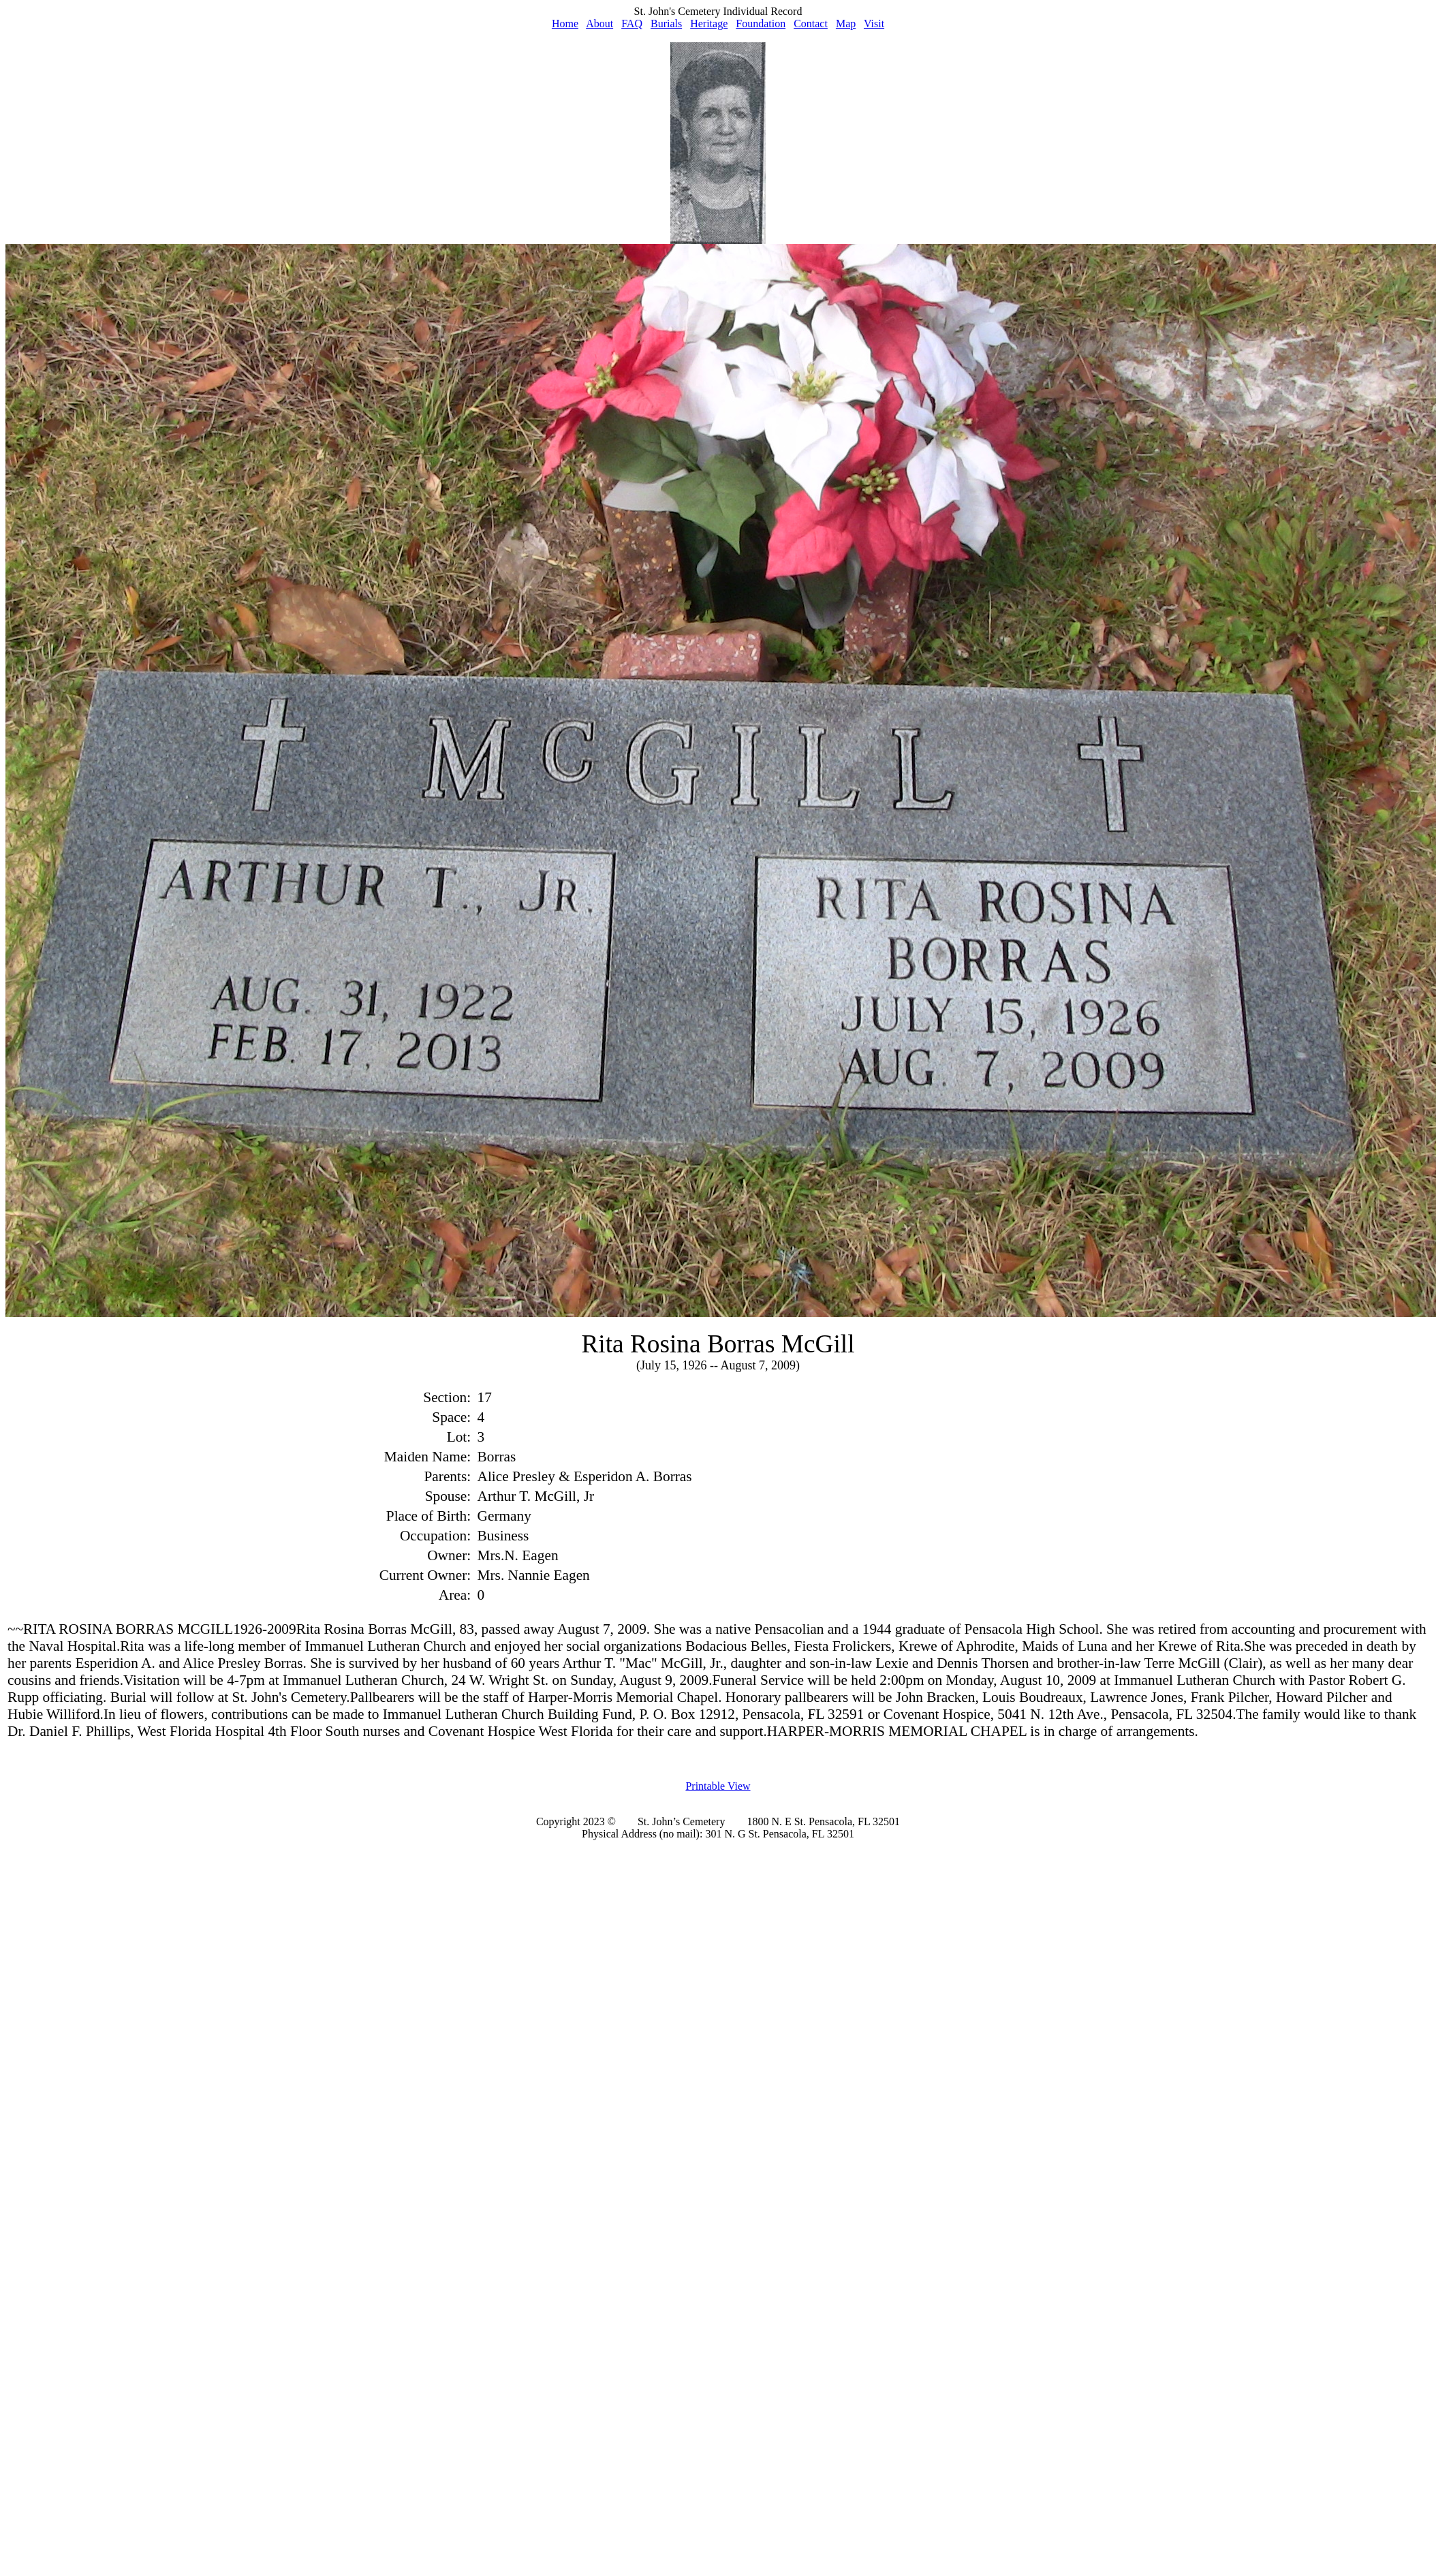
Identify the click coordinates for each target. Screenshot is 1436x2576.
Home (565, 23)
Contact (811, 23)
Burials (666, 23)
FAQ (631, 23)
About (599, 23)
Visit (874, 23)
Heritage (709, 23)
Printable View (717, 1786)
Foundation (760, 23)
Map (846, 23)
